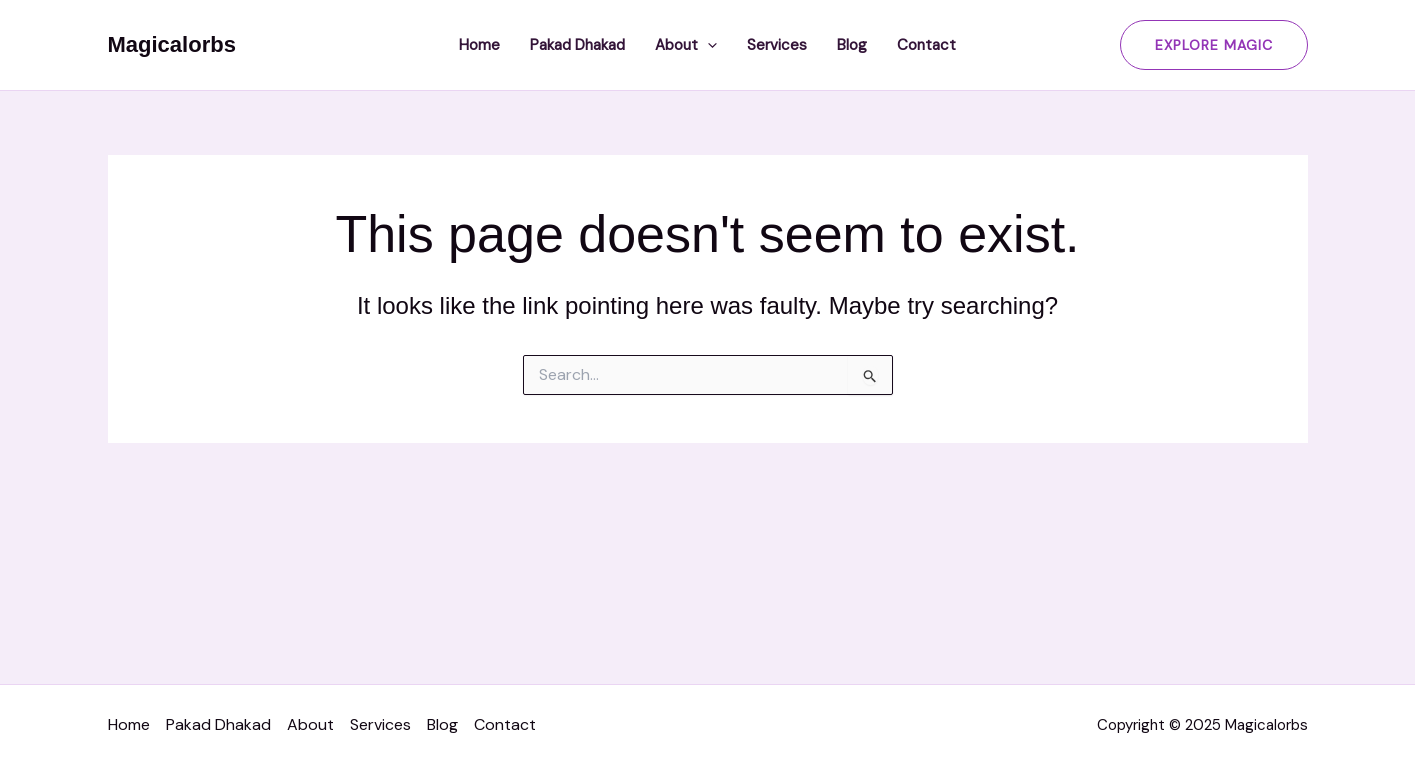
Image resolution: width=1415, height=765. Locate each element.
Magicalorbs (172, 44)
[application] (707, 45)
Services (777, 45)
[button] (1214, 45)
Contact (926, 45)
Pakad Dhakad (577, 45)
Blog (852, 45)
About (686, 45)
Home (479, 45)
